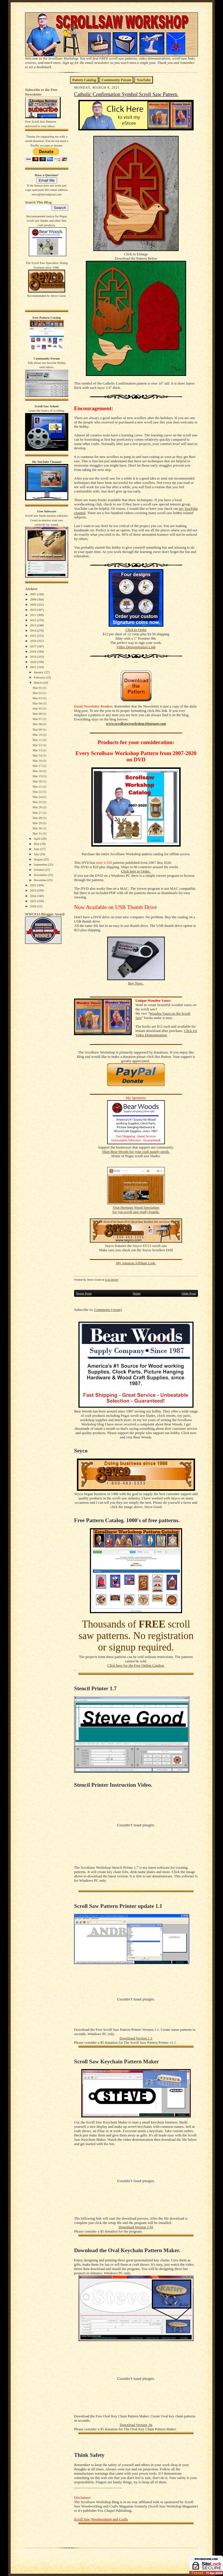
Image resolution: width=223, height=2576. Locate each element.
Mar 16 (38, 760)
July (37, 854)
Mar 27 (38, 812)
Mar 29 (38, 823)
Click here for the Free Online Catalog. (136, 1666)
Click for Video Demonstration (166, 1033)
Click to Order (136, 630)
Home (137, 1293)
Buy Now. (136, 983)
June (37, 849)
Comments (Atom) (108, 1310)
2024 (33, 896)
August (39, 859)
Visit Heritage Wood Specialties (136, 1208)
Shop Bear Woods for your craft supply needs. (136, 1152)
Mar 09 (38, 729)
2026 (33, 906)
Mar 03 (38, 698)
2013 (33, 625)
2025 (33, 901)
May (37, 843)
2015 (33, 635)
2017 (33, 646)
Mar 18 (38, 771)
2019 (33, 656)
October (39, 869)
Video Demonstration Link (136, 647)
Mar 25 (38, 802)
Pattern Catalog (84, 80)
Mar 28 (38, 818)
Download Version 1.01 (136, 2227)
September (41, 864)
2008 (33, 599)
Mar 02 (38, 693)
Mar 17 (38, 765)
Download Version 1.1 (136, 2038)
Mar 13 (38, 750)
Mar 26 (38, 807)
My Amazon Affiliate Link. (136, 1263)
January (39, 672)
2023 (33, 890)
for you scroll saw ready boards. (135, 1212)
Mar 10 (38, 734)
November (41, 875)
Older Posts (189, 1293)
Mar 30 (38, 828)
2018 (33, 651)
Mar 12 (38, 745)
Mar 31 (38, 833)
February (40, 677)
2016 (33, 640)
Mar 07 (38, 718)
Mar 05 (38, 708)
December (41, 880)
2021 (33, 667)
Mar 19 (38, 776)
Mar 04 (38, 703)
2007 (33, 594)
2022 (33, 885)
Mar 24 (38, 797)
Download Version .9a (136, 2425)
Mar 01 (38, 687)
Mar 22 (38, 791)
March (38, 682)
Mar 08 (38, 724)
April (37, 838)
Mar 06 (38, 713)
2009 (33, 604)
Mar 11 (37, 740)
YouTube (144, 80)
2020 (33, 662)
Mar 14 (38, 755)
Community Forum (116, 80)
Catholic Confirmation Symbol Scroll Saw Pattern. (126, 94)
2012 (33, 620)
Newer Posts (84, 1293)
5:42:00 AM (111, 1279)
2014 (33, 630)
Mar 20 (38, 781)
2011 (33, 615)
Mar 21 (38, 786)
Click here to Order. (136, 871)
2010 (33, 609)
